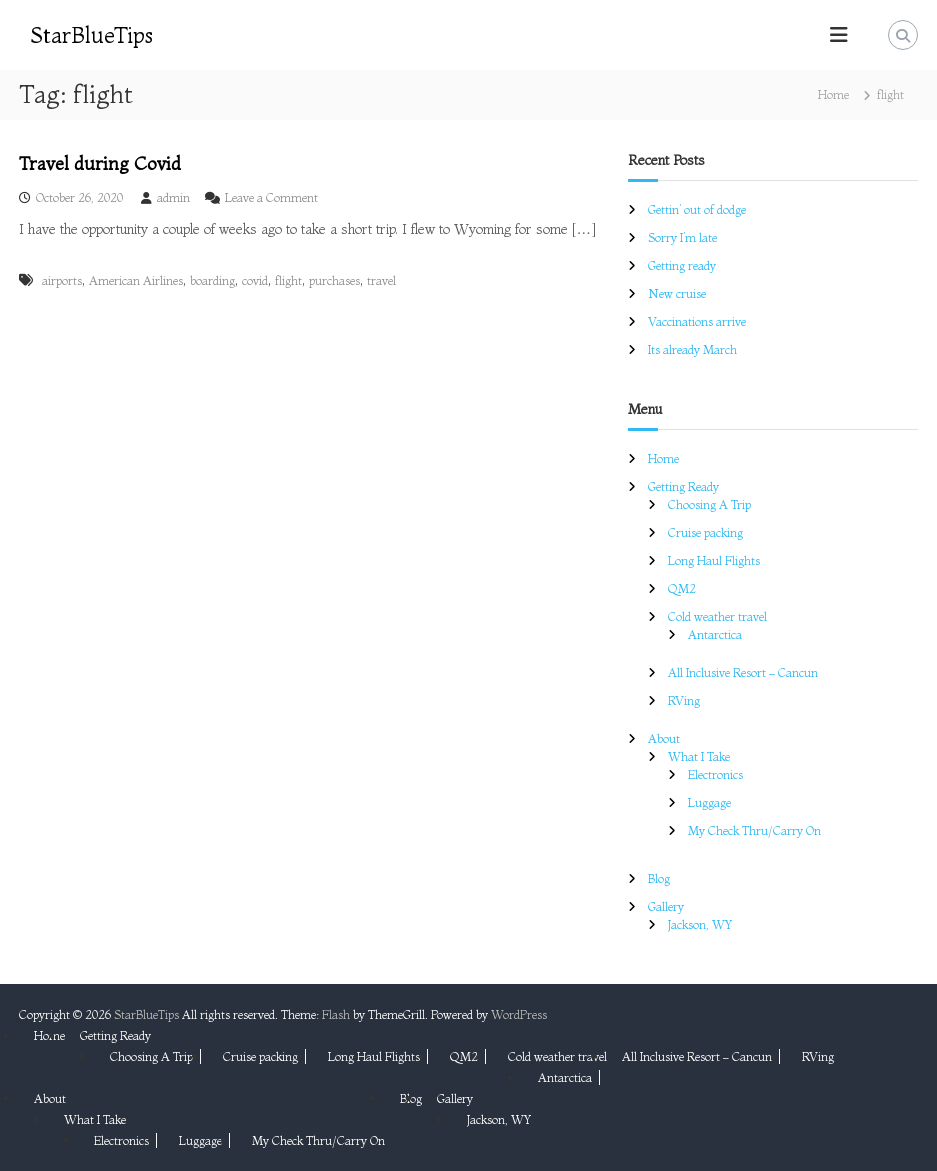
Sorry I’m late (682, 237)
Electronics (715, 774)
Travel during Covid (100, 163)
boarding (212, 280)
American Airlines (136, 280)
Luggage (709, 802)
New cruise (677, 293)
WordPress (519, 1014)
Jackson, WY (700, 924)
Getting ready (682, 265)
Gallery (666, 906)
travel (381, 280)
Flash (336, 1014)
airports (62, 280)
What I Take (699, 756)
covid (255, 280)
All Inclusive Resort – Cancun (743, 672)
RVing (684, 700)
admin (173, 197)
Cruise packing (705, 532)
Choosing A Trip (709, 504)
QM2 (682, 588)
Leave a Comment (271, 197)
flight (288, 280)
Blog (659, 878)
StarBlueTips (92, 35)
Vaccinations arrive (697, 321)
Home (663, 458)
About (664, 738)
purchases (334, 280)
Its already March (692, 349)
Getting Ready (683, 486)
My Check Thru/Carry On (754, 830)
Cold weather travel (717, 616)
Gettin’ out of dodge (697, 209)
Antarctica (715, 634)
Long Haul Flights (714, 560)
